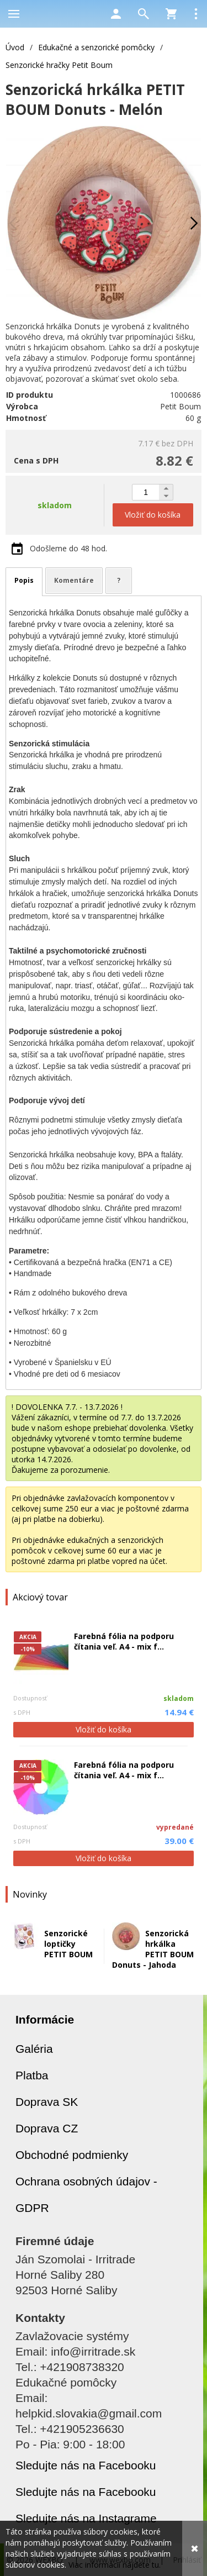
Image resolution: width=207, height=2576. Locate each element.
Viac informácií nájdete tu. (114, 2564)
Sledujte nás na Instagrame (86, 2518)
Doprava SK (46, 2101)
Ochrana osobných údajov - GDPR (86, 2194)
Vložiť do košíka (103, 1729)
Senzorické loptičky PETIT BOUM (68, 1943)
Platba (32, 2075)
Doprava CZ (46, 2128)
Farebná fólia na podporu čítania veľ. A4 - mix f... (124, 1641)
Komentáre (74, 580)
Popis (24, 580)
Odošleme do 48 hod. (68, 548)
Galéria (34, 2048)
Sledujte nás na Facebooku (85, 2465)
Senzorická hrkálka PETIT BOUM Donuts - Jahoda (153, 1949)
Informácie (44, 2019)
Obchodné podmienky (71, 2154)
